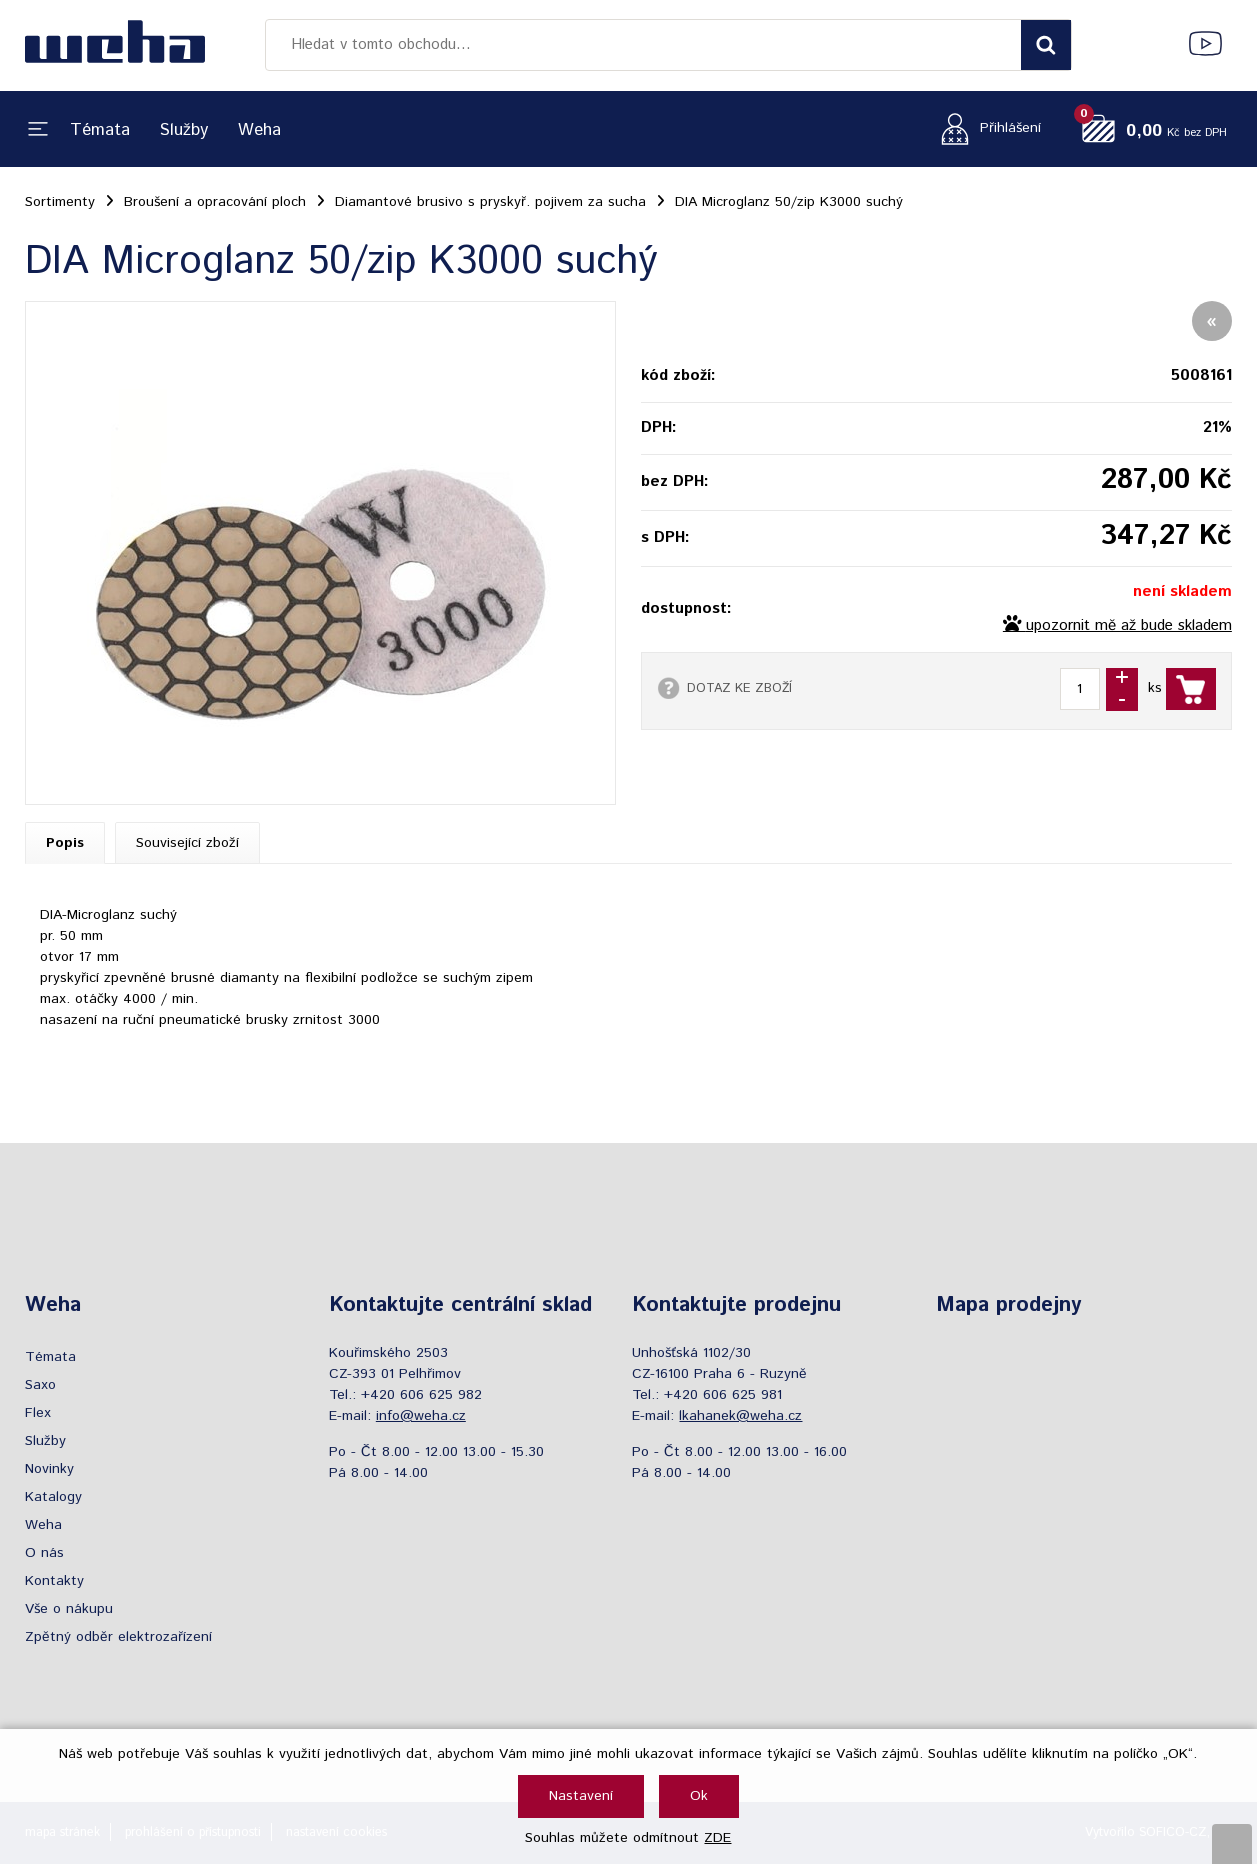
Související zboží (187, 843)
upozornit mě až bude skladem (1129, 626)
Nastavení (581, 1796)
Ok (699, 1796)
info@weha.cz (421, 1416)
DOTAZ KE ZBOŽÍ (739, 688)
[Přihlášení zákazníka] (985, 128)
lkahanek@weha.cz (740, 1416)
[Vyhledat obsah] (1046, 45)
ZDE (717, 1838)
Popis (65, 843)
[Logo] (115, 45)
